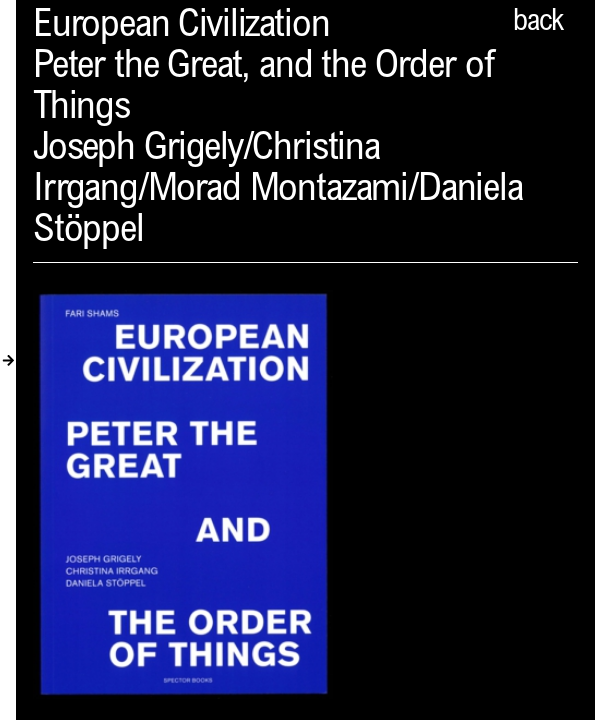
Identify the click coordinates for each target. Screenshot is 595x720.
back (538, 23)
